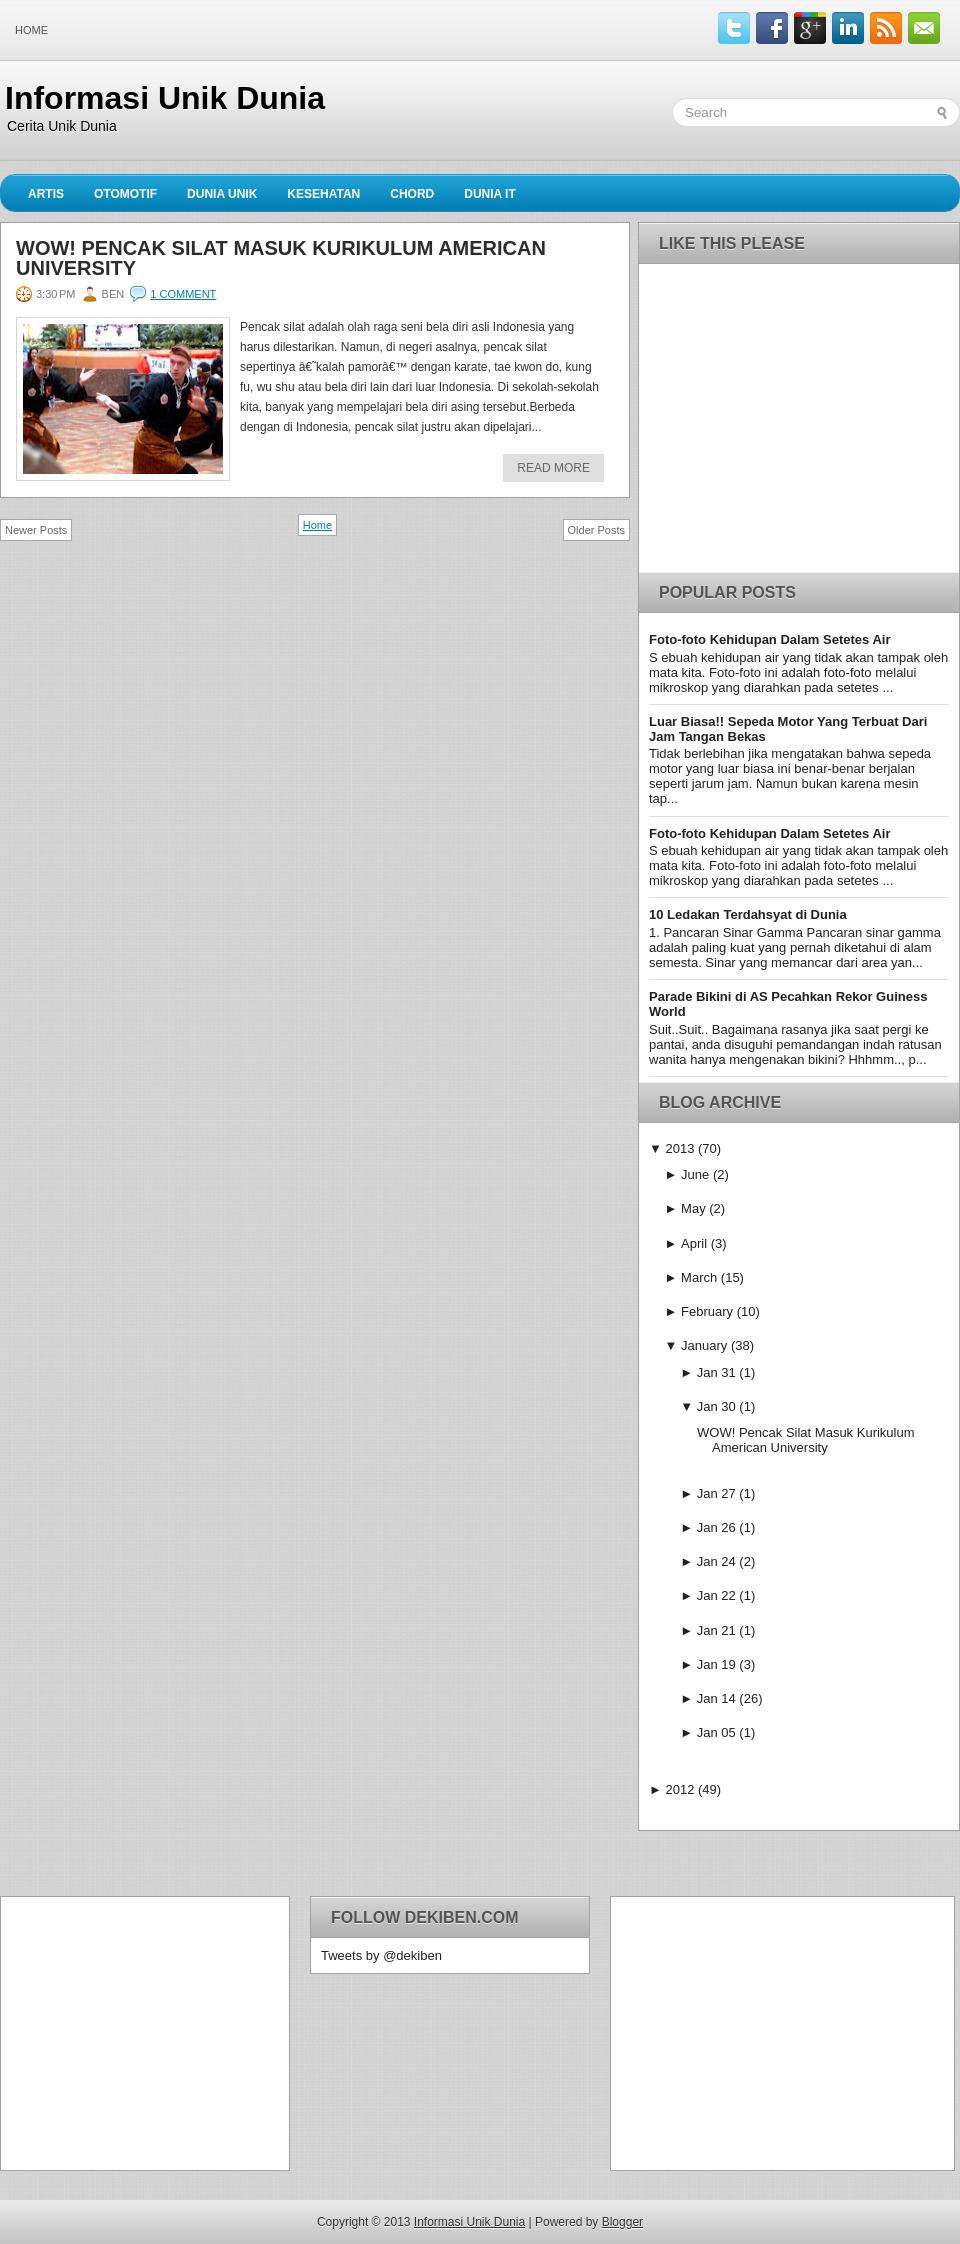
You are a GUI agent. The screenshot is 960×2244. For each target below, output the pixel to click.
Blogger (622, 2222)
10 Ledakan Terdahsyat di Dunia (748, 914)
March (699, 1277)
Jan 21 (716, 1630)
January (704, 1345)
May (693, 1208)
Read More (553, 468)
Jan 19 (716, 1664)
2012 (679, 1789)
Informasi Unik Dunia (165, 98)
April (694, 1243)
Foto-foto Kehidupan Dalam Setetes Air (769, 639)
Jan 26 (716, 1527)
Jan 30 (716, 1406)
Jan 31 (716, 1372)
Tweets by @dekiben (381, 1955)
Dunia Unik (222, 194)
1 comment (183, 294)
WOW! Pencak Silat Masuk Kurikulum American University (281, 258)
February (707, 1311)
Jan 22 (716, 1595)
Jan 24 (716, 1561)
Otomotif (125, 194)
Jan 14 (716, 1698)
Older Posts (596, 530)
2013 (679, 1148)
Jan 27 (716, 1493)
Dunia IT (490, 194)
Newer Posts (36, 530)
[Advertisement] (136, 2032)
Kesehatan (323, 194)
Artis (46, 194)
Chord (412, 194)
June (695, 1174)
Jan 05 (716, 1732)
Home (31, 30)
